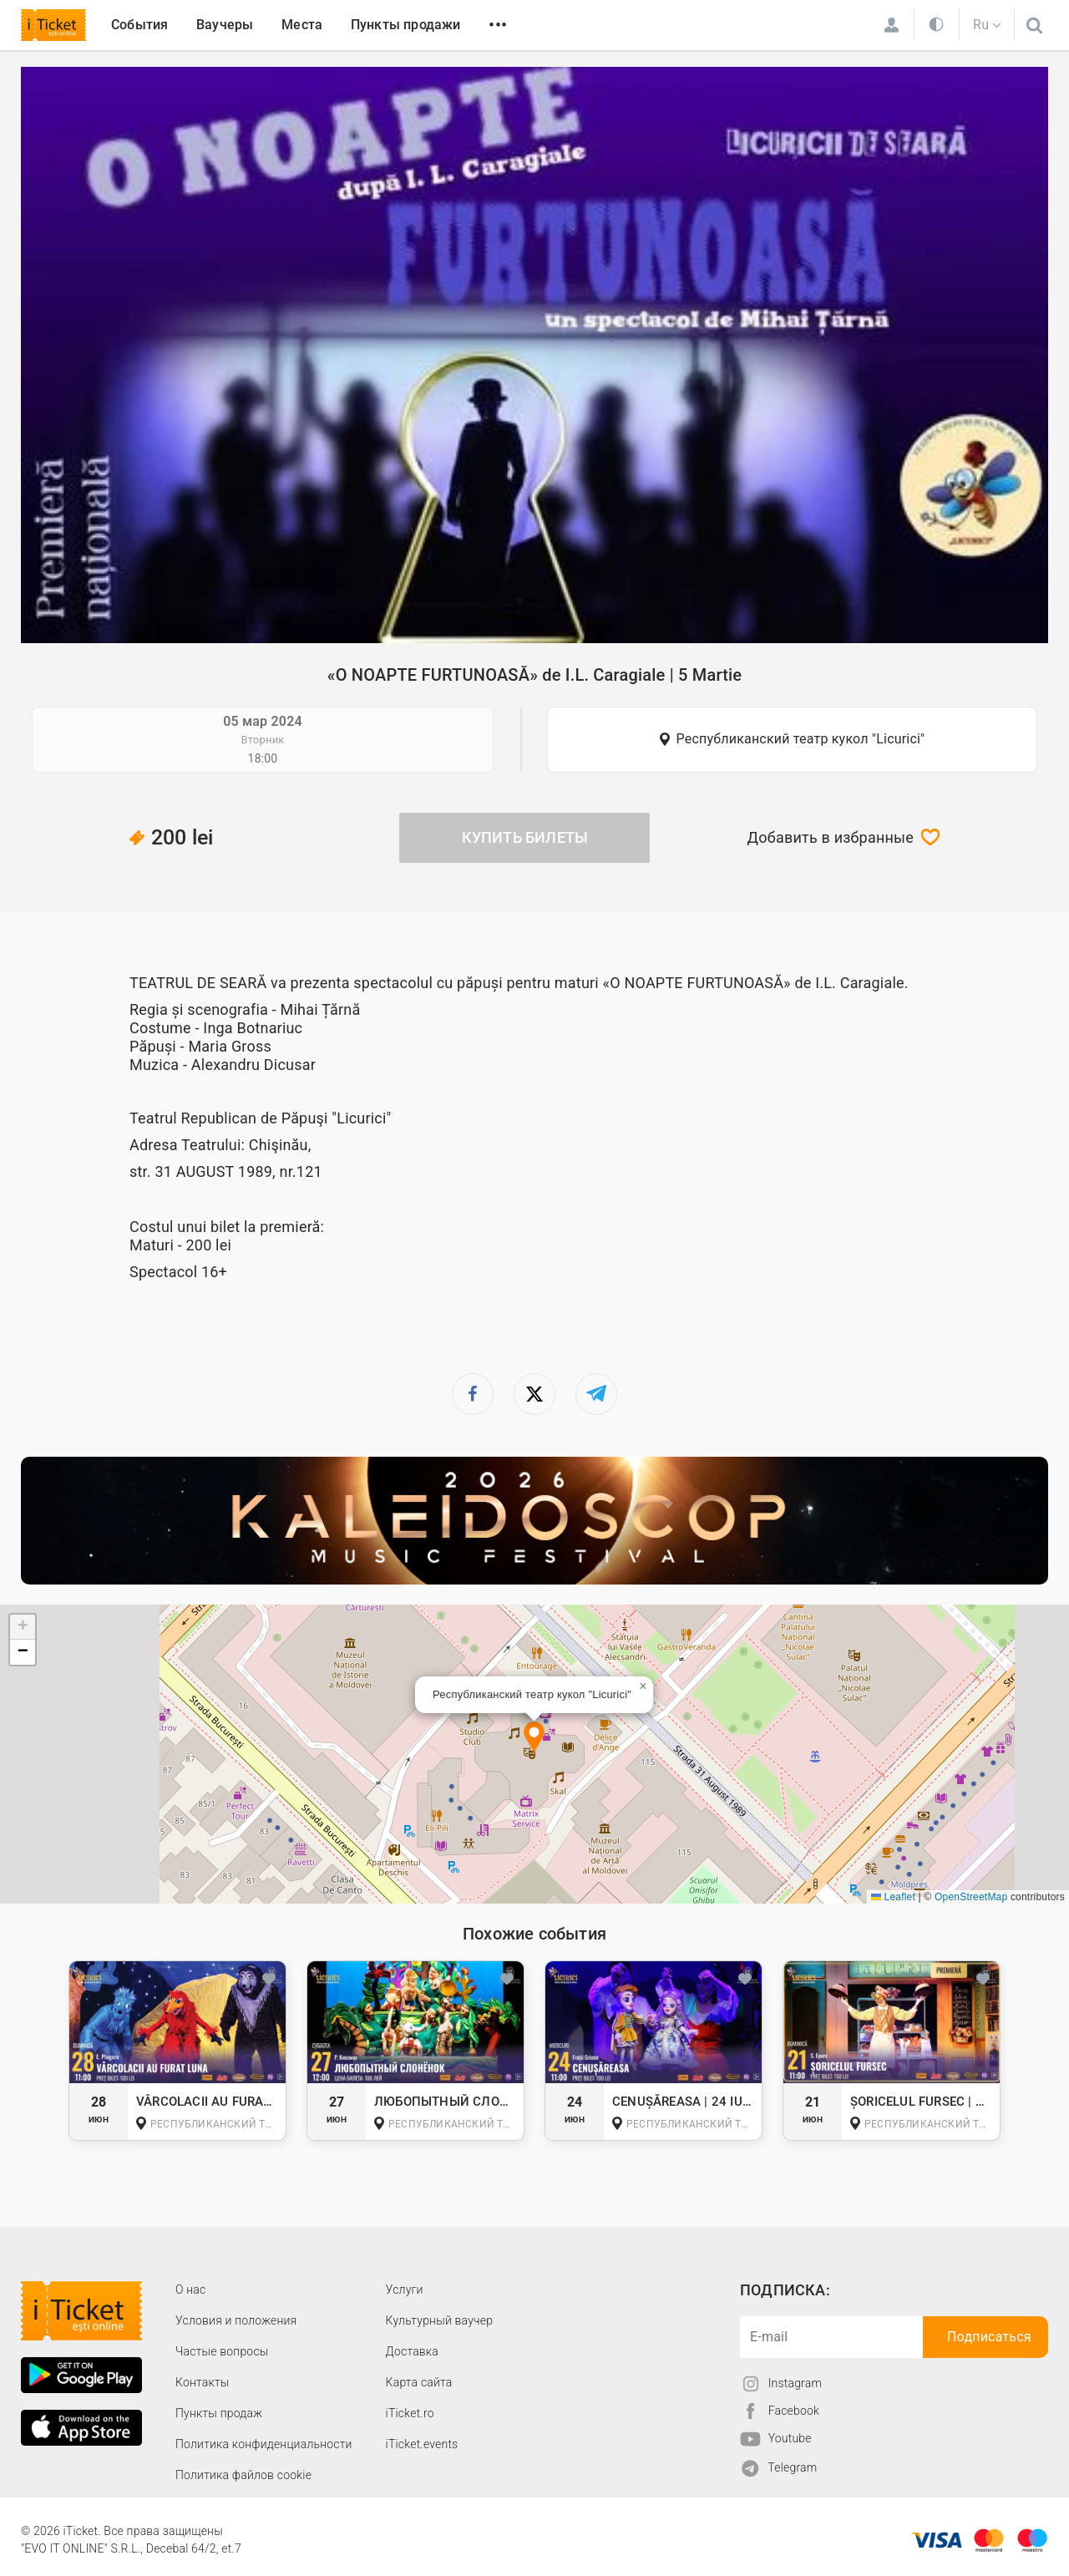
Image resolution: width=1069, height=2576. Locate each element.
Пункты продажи (406, 25)
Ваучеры (224, 25)
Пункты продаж (218, 2413)
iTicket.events (422, 2444)
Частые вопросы (222, 2351)
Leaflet (893, 1897)
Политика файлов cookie (243, 2475)
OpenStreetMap (971, 1897)
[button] (534, 1739)
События (139, 25)
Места (301, 25)
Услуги (404, 2289)
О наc (190, 2289)
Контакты (202, 2382)
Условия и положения (235, 2320)
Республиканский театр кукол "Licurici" (800, 739)
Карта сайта (419, 2382)
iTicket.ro (410, 2413)
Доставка (412, 2351)
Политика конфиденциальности (263, 2444)
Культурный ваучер (439, 2320)
